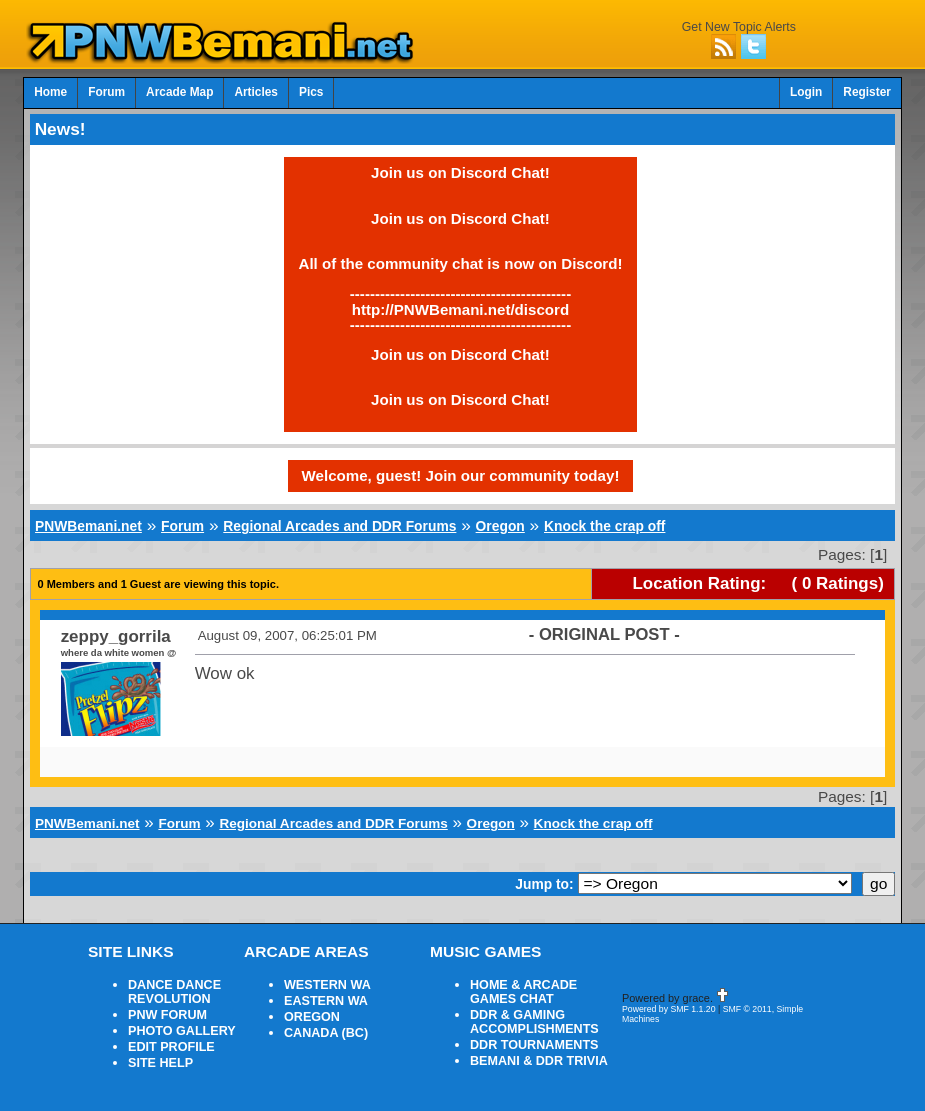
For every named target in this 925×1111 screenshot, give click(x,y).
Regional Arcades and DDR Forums (339, 526)
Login (806, 92)
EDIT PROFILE (171, 1047)
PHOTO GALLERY (182, 1031)
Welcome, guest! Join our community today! (461, 475)
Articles (256, 92)
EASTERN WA (326, 1001)
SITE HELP (160, 1063)
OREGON (312, 1017)
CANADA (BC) (326, 1033)
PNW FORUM (167, 1015)
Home (50, 92)
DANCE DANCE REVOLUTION (174, 992)
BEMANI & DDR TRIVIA (539, 1061)
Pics (311, 92)
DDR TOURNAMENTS (534, 1045)
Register (867, 92)
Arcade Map (179, 92)
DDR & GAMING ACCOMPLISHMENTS (534, 1022)
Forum (106, 92)
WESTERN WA (327, 985)
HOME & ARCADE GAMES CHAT (523, 992)
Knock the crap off (604, 526)
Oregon (500, 526)
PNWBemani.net (88, 526)
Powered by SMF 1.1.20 (669, 1009)
